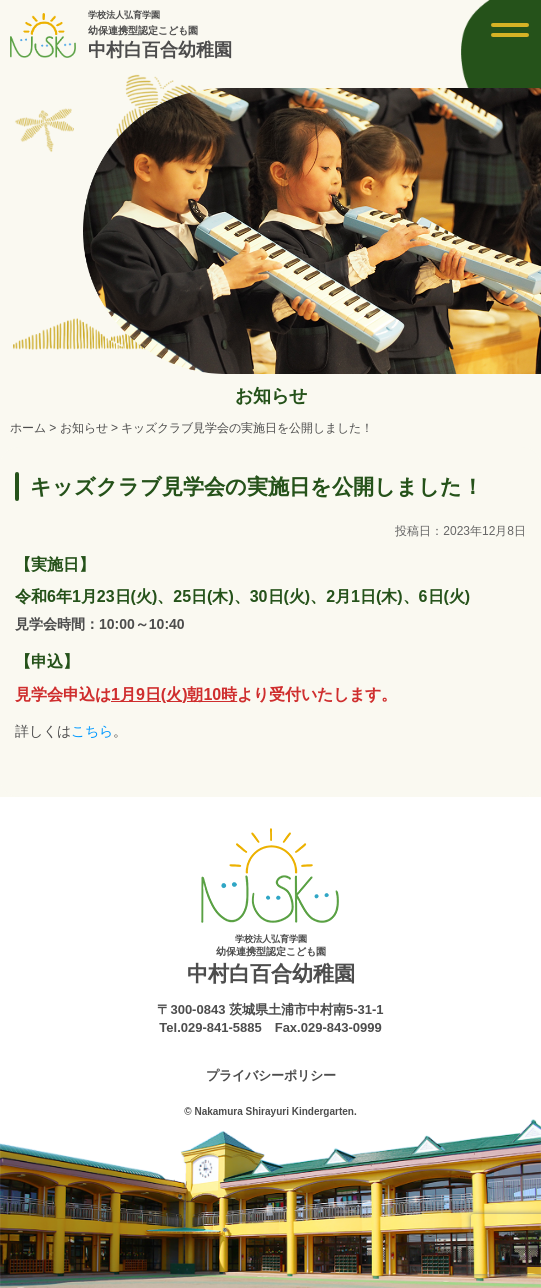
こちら (92, 731)
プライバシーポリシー (271, 1075)
